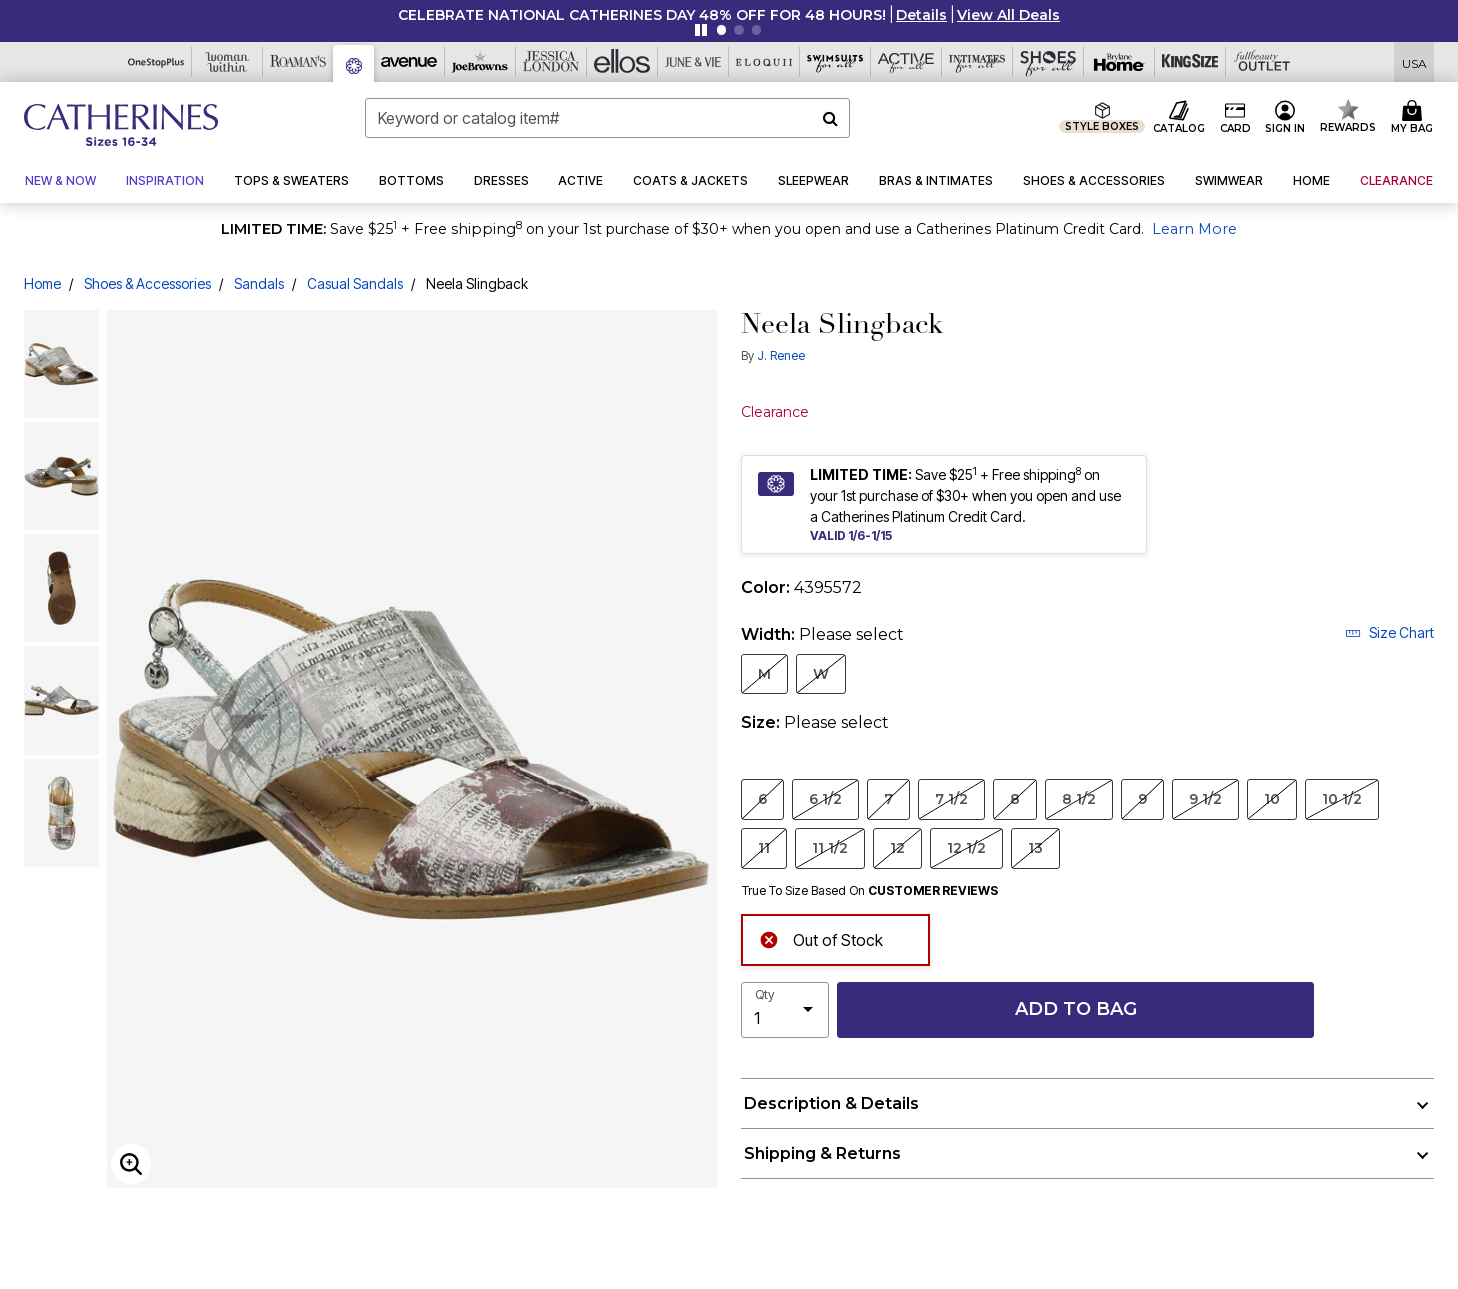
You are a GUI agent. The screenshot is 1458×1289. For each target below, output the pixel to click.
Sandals (259, 283)
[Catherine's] (354, 63)
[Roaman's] (298, 62)
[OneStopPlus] (156, 62)
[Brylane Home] (1119, 62)
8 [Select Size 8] (1015, 798)
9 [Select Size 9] (1142, 798)
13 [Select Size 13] (1035, 847)
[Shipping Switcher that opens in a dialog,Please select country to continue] (1414, 62)
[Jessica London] (551, 62)
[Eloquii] (764, 62)
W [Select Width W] (821, 673)
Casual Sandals (355, 283)
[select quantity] (785, 1010)
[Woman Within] (227, 62)
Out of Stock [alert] (821, 938)
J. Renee (781, 355)
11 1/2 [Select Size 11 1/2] (830, 847)
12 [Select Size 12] (897, 847)
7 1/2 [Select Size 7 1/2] (951, 798)
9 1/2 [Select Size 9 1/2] (1205, 798)
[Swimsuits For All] (835, 62)
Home (42, 283)
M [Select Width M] (764, 673)
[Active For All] (906, 62)
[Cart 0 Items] (1415, 118)
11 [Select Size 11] (764, 847)
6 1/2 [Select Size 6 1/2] (825, 798)
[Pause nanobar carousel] (701, 30)
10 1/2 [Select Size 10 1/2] (1342, 798)
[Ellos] (622, 62)
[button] (921, 15)
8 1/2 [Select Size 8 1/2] (1079, 798)
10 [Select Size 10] (1272, 798)
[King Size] (1190, 62)
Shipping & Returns (822, 1153)
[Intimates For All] (977, 62)
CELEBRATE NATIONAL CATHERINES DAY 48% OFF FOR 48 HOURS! (642, 15)
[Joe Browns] (480, 62)
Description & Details (831, 1103)
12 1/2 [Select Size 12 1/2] (966, 847)
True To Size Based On (870, 891)
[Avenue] (409, 62)
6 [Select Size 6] (762, 798)
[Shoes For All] (1048, 62)
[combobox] (608, 118)
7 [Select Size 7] (888, 798)
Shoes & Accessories (147, 283)
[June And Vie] (693, 62)
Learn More (1194, 229)
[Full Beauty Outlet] (1261, 62)
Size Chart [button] (1389, 632)
